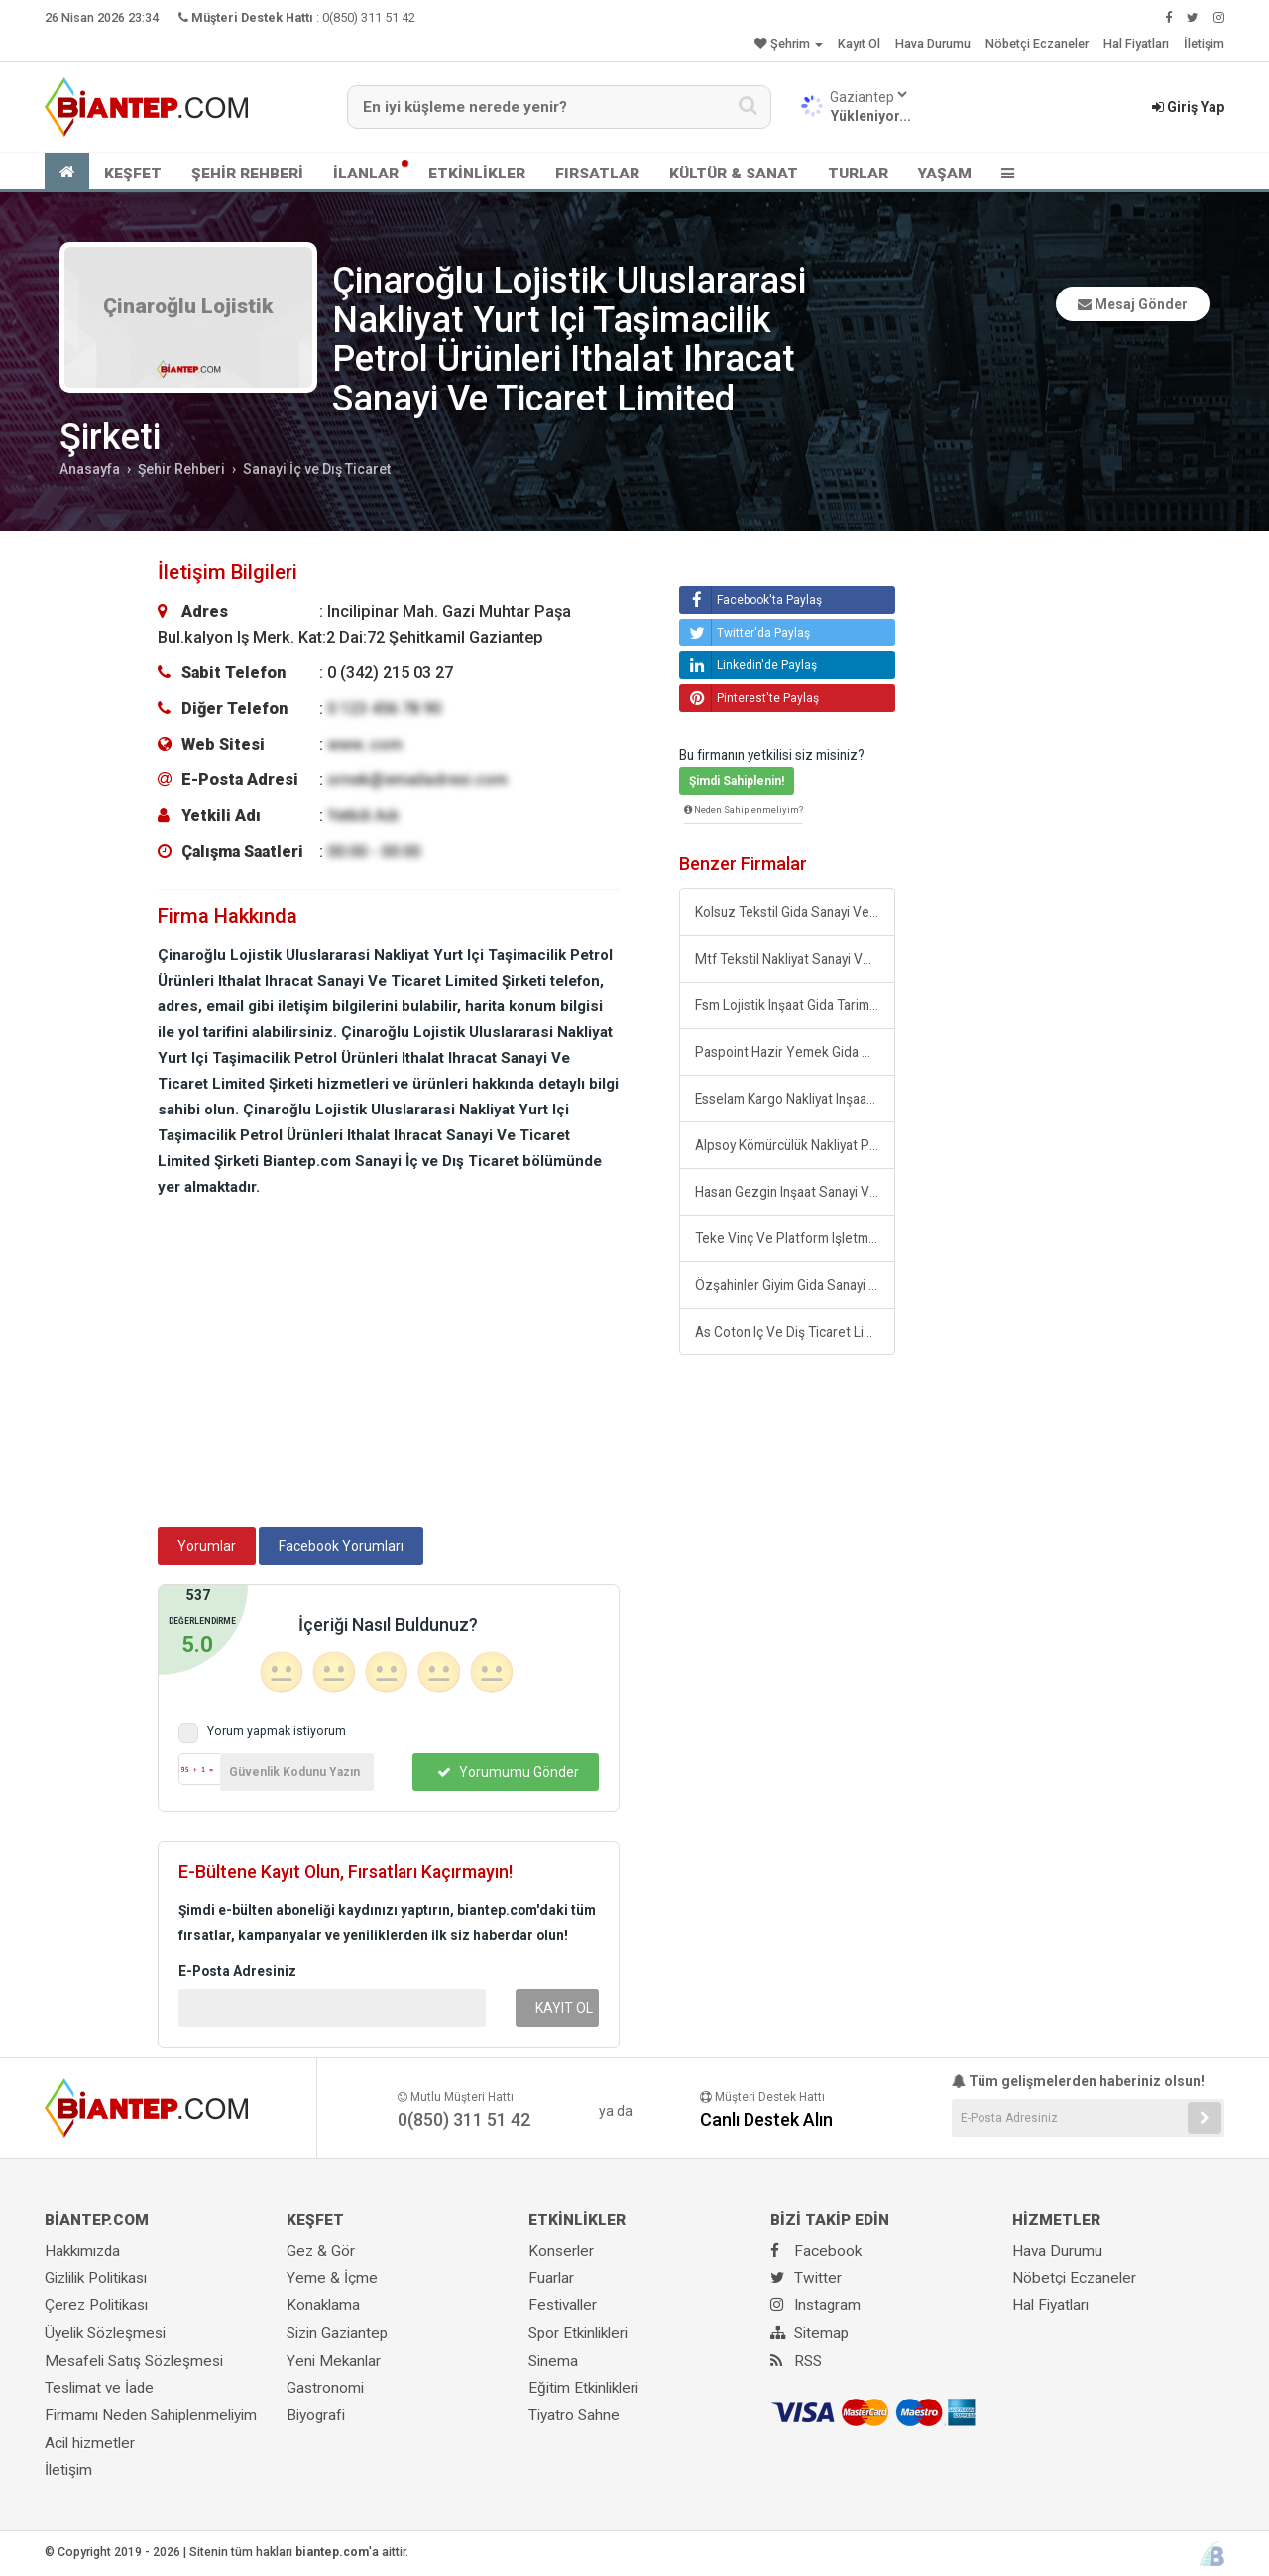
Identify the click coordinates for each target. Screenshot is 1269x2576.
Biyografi (316, 2415)
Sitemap (809, 2333)
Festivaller (562, 2305)
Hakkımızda (82, 2251)
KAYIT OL (564, 2008)
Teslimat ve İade (99, 2388)
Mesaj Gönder (1133, 304)
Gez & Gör (321, 2251)
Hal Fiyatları (1136, 43)
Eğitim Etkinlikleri (583, 2388)
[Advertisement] (389, 1368)
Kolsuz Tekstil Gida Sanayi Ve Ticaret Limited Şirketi (795, 912)
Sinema (553, 2361)
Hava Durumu (933, 43)
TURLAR (858, 173)
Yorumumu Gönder (508, 1772)
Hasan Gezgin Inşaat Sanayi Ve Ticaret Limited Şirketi (795, 1192)
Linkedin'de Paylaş (750, 665)
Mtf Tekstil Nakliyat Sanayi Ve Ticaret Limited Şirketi (795, 959)
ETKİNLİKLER (476, 173)
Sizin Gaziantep (337, 2333)
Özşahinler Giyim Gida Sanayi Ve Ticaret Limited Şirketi (795, 1285)
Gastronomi (325, 2388)
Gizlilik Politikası (96, 2277)
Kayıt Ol (859, 43)
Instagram (815, 2305)
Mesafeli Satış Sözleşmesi (134, 2361)
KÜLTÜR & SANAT (733, 173)
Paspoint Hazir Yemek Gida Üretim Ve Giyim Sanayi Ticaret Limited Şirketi (795, 1052)
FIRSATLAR (597, 173)
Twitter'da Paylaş (747, 632)
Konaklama (323, 2305)
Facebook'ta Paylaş (753, 600)
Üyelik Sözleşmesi (105, 2333)
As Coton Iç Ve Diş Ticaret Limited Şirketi (795, 1332)
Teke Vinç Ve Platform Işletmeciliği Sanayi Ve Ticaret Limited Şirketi (795, 1238)
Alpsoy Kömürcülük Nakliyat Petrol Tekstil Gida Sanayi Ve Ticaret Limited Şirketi (795, 1145)
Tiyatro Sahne (574, 2415)
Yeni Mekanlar (334, 2361)
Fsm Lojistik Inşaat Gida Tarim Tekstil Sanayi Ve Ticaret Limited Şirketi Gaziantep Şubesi (795, 1005)
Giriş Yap (1188, 107)
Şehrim (788, 43)
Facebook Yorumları (341, 1546)
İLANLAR (366, 173)
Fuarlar (551, 2277)
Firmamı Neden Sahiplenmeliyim (151, 2415)
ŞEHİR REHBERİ (247, 173)
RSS (796, 2361)
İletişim (1204, 43)
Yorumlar (206, 1546)
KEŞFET (133, 173)
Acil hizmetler (90, 2443)
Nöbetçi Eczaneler (1037, 43)
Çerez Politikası (96, 2305)
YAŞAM (945, 173)
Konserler (561, 2251)
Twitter (806, 2277)
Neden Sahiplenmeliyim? (743, 809)
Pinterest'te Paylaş (751, 698)
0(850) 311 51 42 (368, 17)
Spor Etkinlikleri (578, 2333)
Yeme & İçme (332, 2277)
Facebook (816, 2251)
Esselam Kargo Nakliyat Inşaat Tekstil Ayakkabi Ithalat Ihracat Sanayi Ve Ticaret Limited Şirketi (795, 1099)
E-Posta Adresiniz (237, 1971)
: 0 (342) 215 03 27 (305, 672)
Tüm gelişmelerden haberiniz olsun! (1078, 2081)
